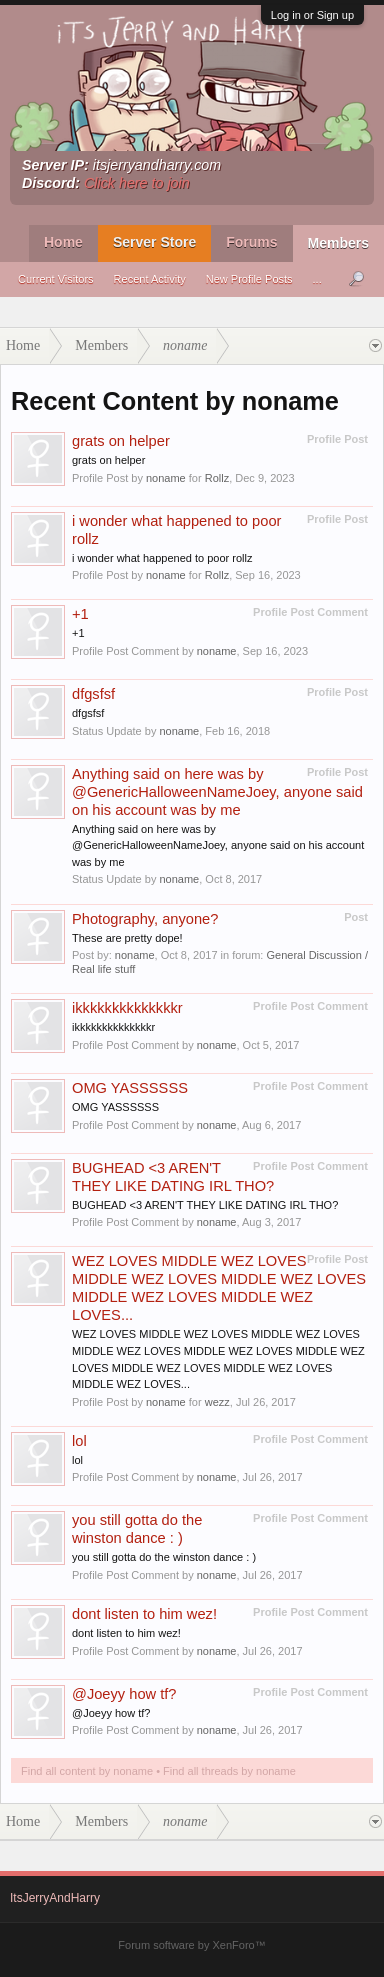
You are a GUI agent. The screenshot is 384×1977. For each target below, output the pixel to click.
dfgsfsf (93, 694)
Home (63, 242)
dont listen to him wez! (144, 1614)
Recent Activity (150, 279)
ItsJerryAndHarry (55, 1898)
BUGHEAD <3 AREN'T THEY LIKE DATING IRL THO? (205, 1205)
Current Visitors (56, 279)
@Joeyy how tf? (124, 1694)
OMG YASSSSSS (130, 1088)
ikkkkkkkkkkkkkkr (127, 1008)
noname (166, 478)
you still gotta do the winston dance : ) (164, 1557)
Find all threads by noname (229, 1771)
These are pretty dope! (127, 938)
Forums (251, 242)
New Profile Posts (249, 279)
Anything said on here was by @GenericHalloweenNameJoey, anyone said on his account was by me (217, 792)
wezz (217, 1402)
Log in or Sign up (312, 15)
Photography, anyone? (145, 919)
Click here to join (137, 183)
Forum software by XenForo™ (191, 1945)
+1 (80, 614)
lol (79, 1441)
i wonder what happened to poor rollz (162, 558)
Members (338, 243)
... (317, 279)
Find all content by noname (87, 1771)
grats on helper (121, 441)
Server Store (154, 242)
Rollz (217, 478)
